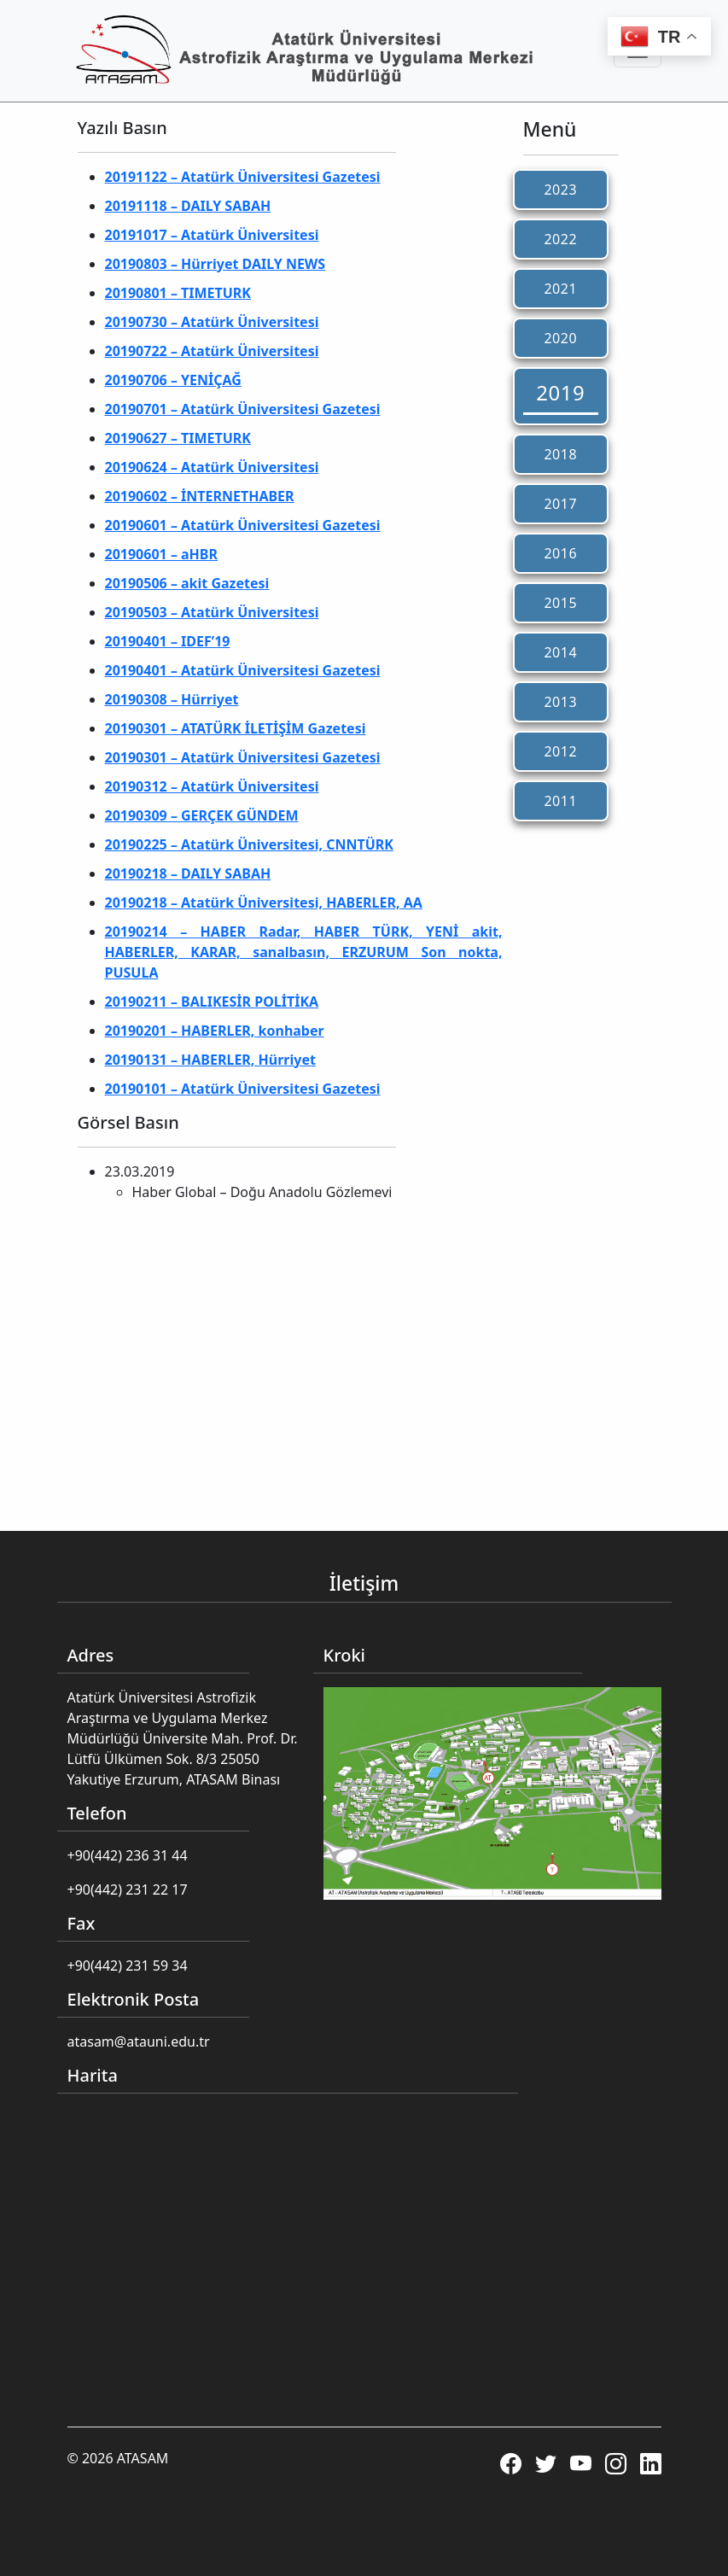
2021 (560, 288)
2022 (560, 239)
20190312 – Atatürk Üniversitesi (212, 786)
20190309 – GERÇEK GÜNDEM (202, 815)
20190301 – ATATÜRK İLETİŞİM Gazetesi (235, 728)
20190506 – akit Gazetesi (187, 583)
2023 (560, 189)
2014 (560, 652)
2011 (560, 800)
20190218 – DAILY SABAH (188, 873)
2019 (560, 392)
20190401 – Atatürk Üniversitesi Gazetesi (243, 670)
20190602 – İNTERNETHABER (199, 496)
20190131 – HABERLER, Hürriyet (210, 1059)
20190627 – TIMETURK (178, 438)
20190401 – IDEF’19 (167, 641)
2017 (560, 503)
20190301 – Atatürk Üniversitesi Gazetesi (243, 757)
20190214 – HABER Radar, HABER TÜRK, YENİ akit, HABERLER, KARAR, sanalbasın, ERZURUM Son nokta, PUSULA (304, 952)
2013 (560, 701)
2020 (560, 338)
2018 (560, 454)
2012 (560, 751)
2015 (560, 602)
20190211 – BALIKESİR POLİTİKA (212, 1001)
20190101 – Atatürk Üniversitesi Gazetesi (243, 1088)
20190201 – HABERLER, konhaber (214, 1030)
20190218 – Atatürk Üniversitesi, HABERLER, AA (263, 902)
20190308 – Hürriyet (172, 699)
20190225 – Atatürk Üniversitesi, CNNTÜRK (249, 844)
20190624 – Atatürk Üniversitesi (212, 467)
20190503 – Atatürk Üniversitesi (212, 612)
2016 (560, 553)
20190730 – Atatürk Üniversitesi (212, 322)
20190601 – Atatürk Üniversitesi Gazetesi (243, 525)
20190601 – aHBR (161, 554)
